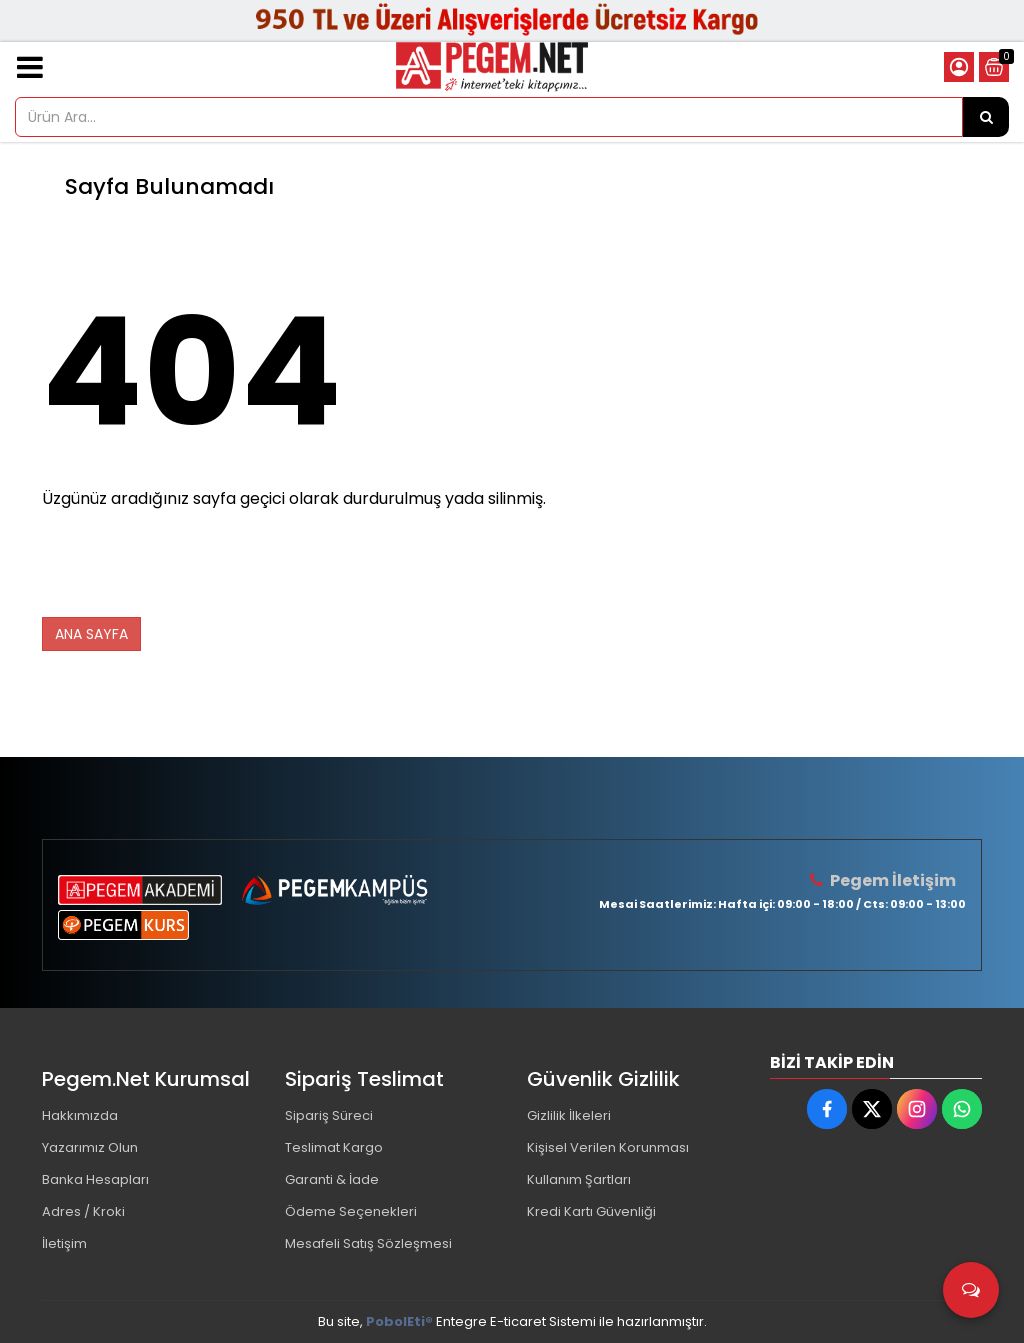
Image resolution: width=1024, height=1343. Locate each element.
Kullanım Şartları (579, 1179)
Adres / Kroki (83, 1211)
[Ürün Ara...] (986, 117)
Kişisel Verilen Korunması (608, 1147)
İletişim (64, 1243)
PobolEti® (399, 1321)
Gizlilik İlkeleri (569, 1115)
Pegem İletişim (893, 880)
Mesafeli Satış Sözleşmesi (368, 1243)
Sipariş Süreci (329, 1115)
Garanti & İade (332, 1179)
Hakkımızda (80, 1115)
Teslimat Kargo (334, 1147)
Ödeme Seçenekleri (351, 1211)
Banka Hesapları (95, 1179)
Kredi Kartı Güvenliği (591, 1211)
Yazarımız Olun (90, 1147)
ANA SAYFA (91, 634)
